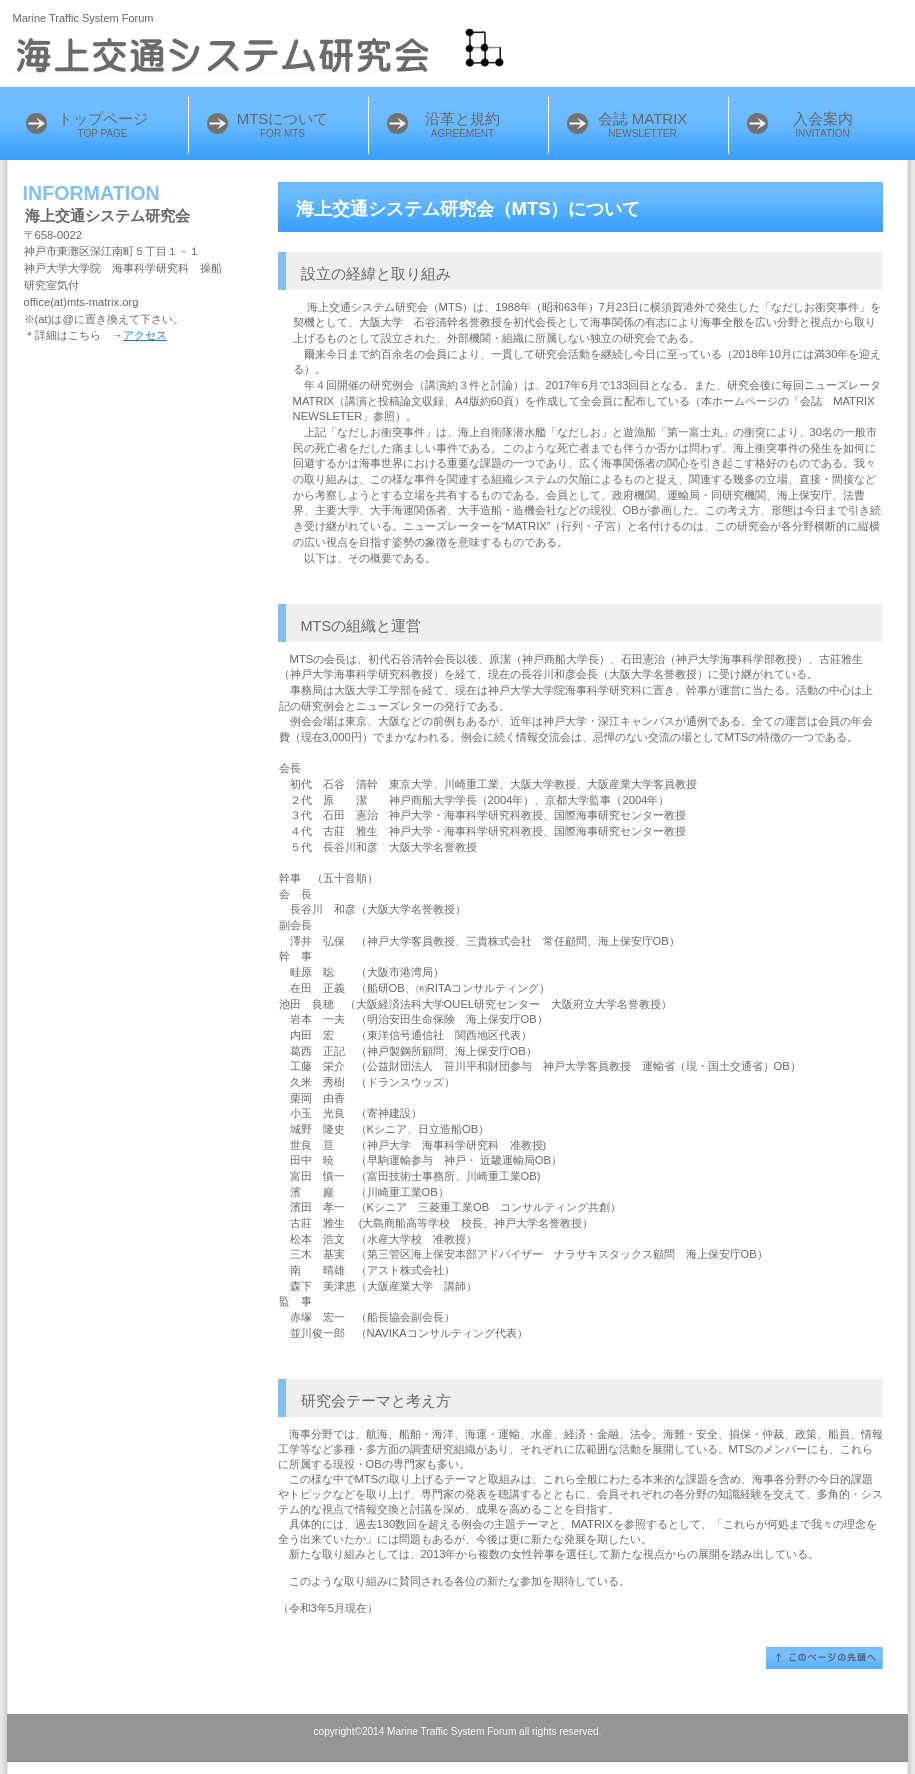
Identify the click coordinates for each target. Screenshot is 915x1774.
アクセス (145, 335)
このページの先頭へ (824, 1658)
